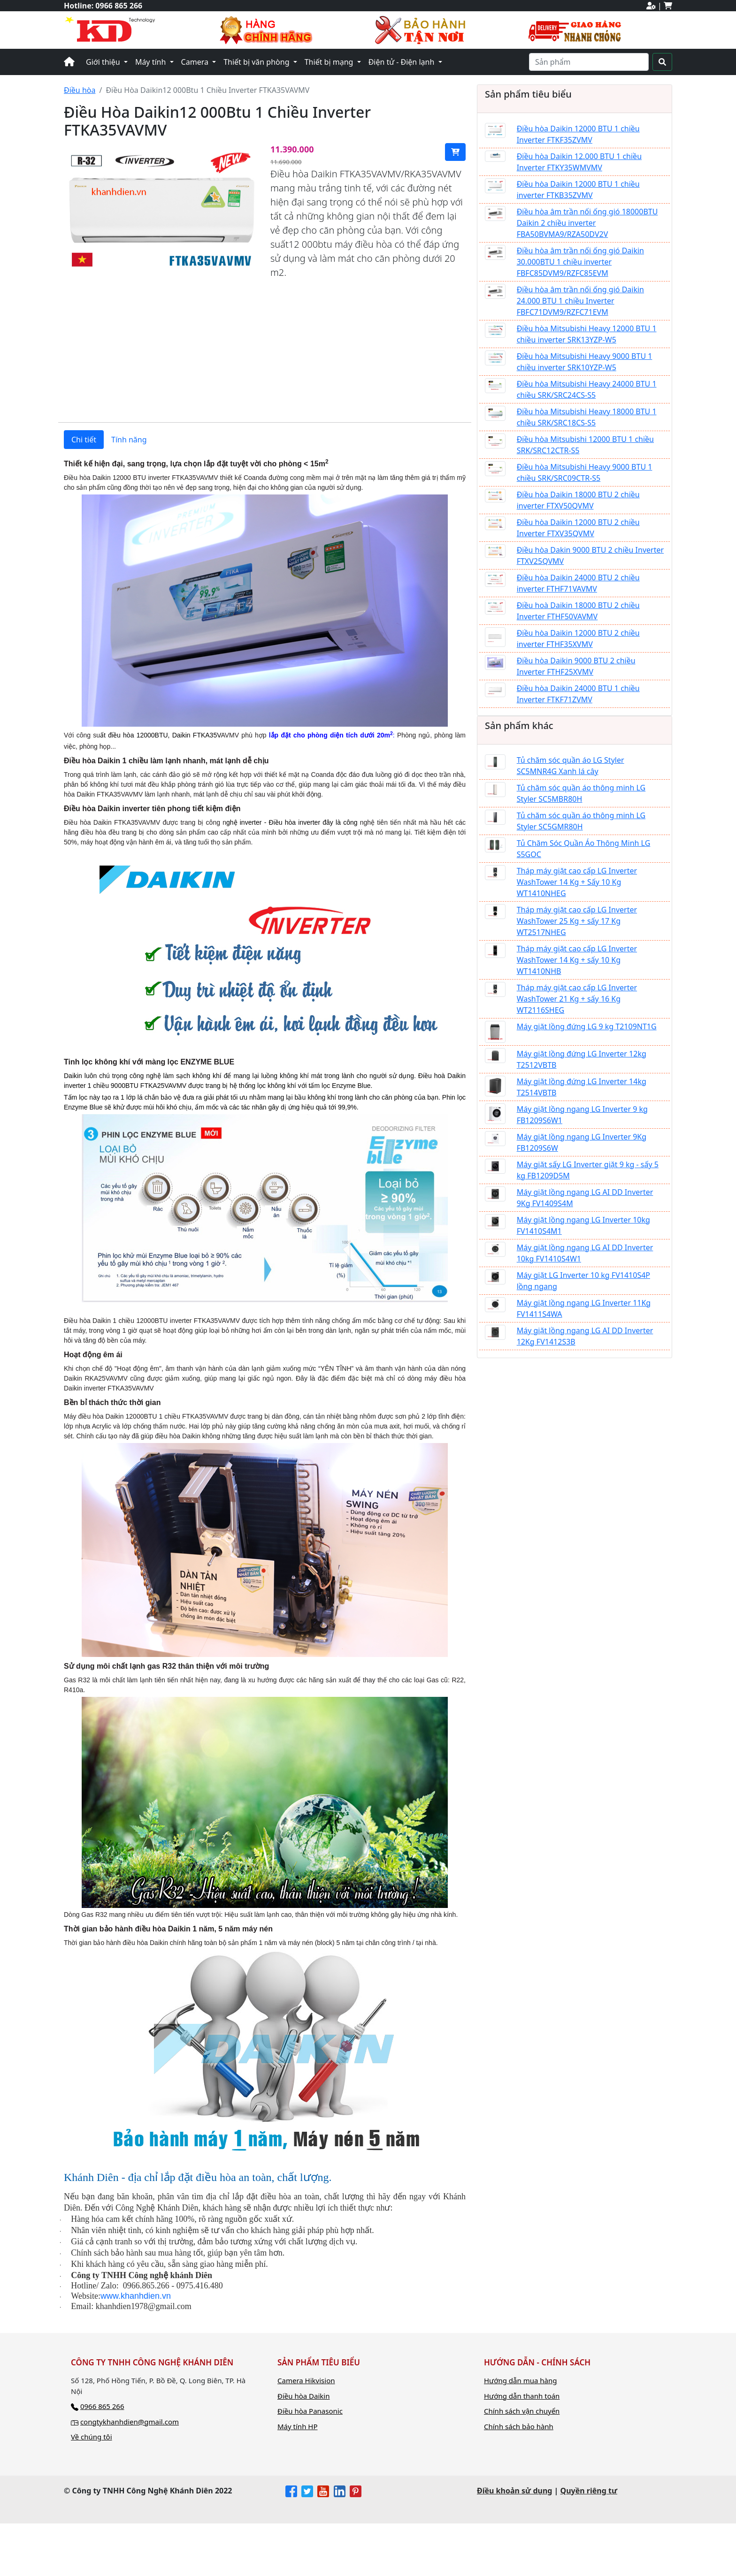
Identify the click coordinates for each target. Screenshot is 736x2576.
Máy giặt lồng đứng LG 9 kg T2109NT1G (587, 1026)
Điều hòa (79, 90)
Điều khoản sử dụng (514, 2543)
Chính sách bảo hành (518, 2479)
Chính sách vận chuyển (522, 2464)
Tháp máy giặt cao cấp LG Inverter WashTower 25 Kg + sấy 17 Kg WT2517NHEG (577, 920)
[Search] (589, 62)
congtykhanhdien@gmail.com (129, 2474)
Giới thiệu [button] (104, 62)
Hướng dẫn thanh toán (522, 2448)
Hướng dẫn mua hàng (520, 2433)
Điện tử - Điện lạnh (402, 62)
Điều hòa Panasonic (310, 2464)
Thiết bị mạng (330, 62)
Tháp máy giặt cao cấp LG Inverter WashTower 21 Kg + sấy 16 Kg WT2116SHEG (577, 998)
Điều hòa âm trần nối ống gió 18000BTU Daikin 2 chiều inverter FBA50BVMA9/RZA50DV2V (587, 222)
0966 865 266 (118, 5)
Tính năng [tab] (129, 492)
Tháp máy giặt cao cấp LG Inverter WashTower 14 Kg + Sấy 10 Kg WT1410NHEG (577, 882)
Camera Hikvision (306, 2433)
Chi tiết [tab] (83, 492)
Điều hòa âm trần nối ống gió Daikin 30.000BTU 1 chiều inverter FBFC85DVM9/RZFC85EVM (580, 261)
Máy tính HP (297, 2479)
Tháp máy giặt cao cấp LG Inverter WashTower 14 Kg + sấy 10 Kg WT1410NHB (577, 959)
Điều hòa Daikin (303, 2448)
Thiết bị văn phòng (257, 62)
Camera (196, 62)
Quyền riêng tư (589, 2543)
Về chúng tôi (91, 2489)
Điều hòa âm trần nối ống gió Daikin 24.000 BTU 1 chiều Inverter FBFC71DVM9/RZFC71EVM (580, 300)
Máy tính (151, 62)
